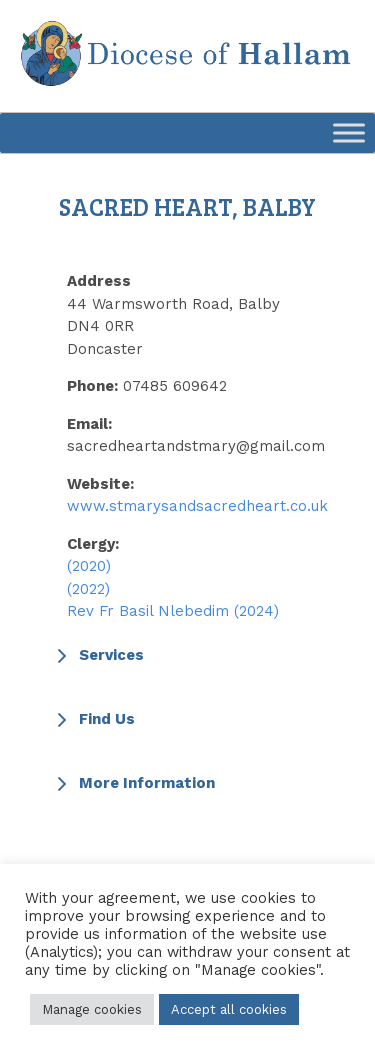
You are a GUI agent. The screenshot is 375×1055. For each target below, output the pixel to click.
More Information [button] (133, 783)
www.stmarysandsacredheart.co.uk (197, 506)
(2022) (88, 589)
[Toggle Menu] (349, 132)
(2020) (89, 566)
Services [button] (98, 655)
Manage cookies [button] (92, 1009)
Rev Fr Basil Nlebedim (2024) (173, 611)
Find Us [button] (93, 719)
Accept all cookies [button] (229, 1009)
